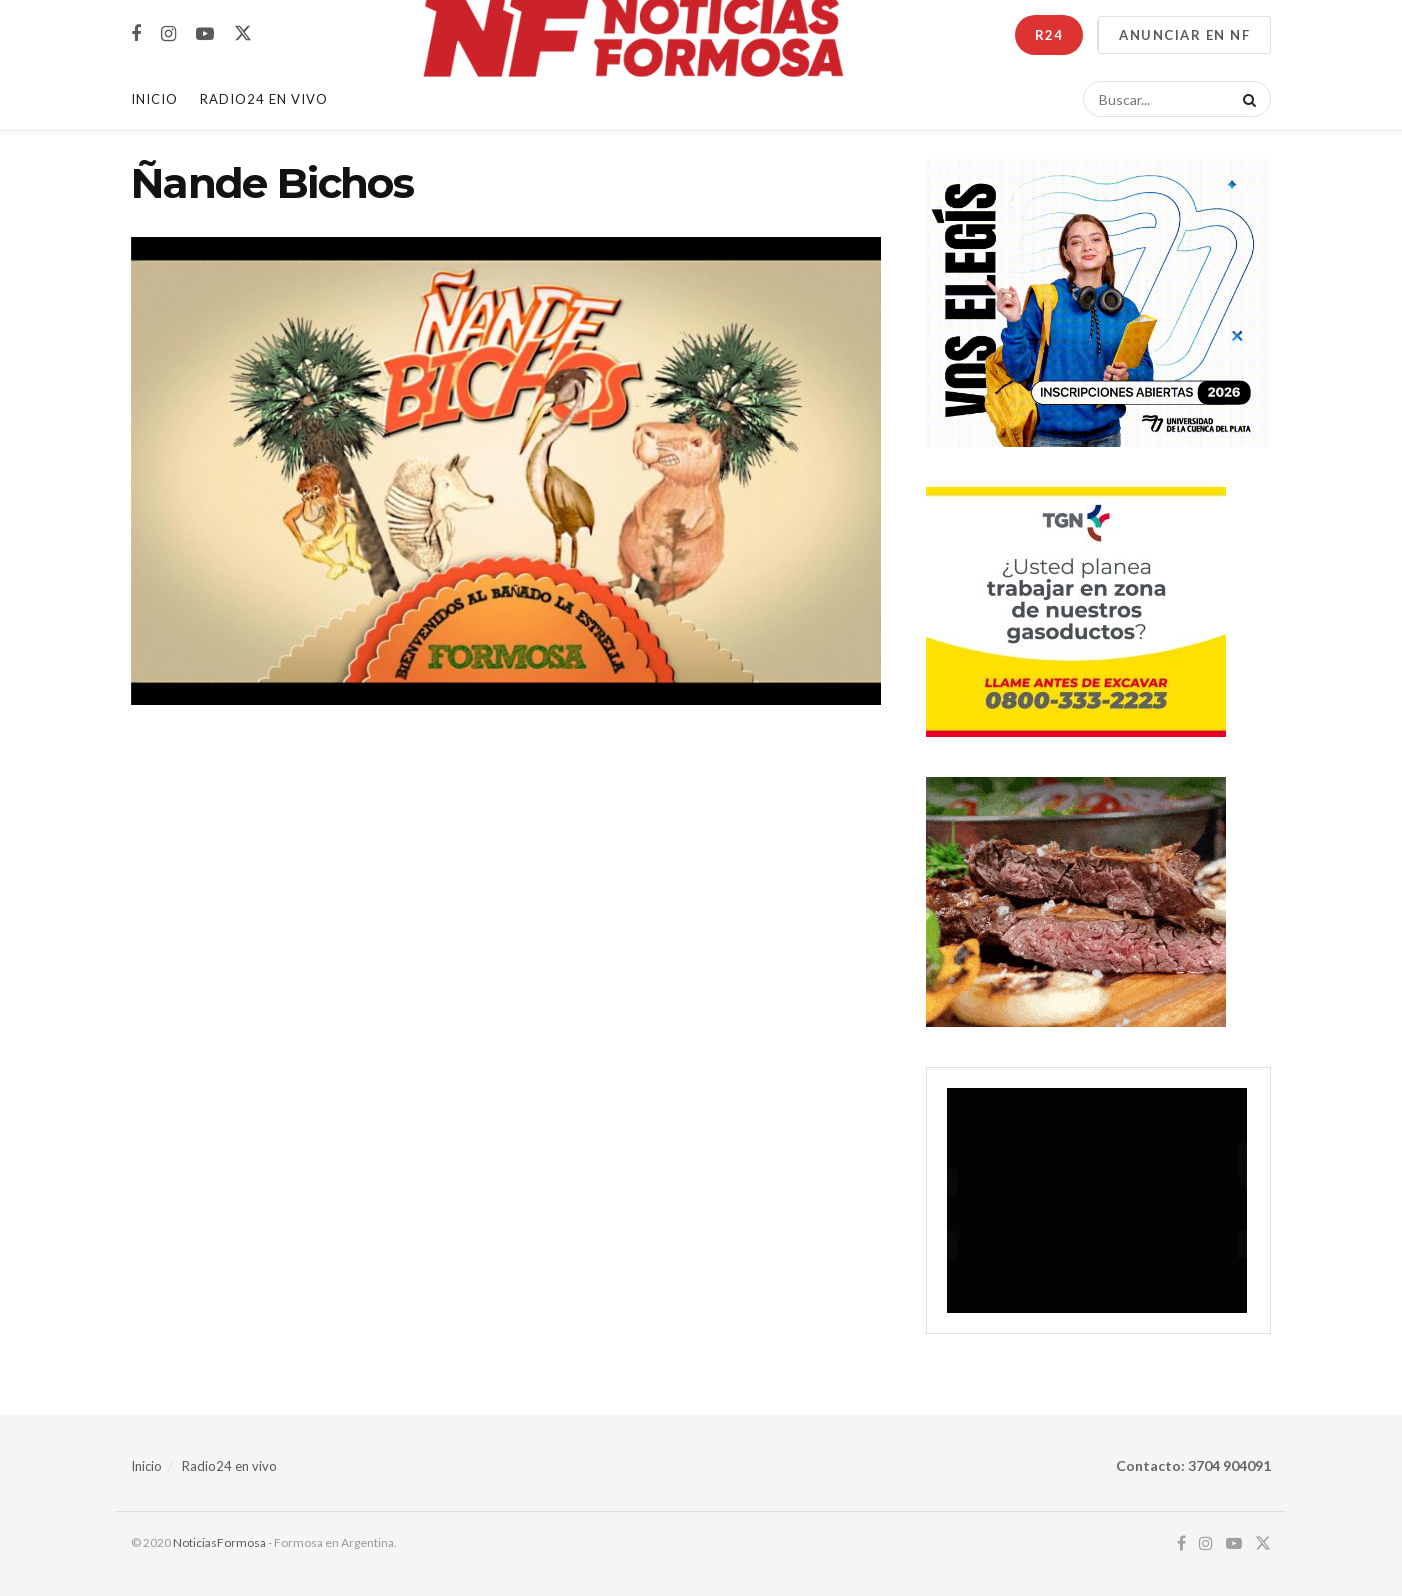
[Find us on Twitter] (243, 34)
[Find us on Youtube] (205, 34)
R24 (1049, 35)
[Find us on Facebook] (136, 34)
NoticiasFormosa (219, 1542)
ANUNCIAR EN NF (1184, 35)
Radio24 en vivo (229, 1466)
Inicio (154, 99)
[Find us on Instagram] (168, 34)
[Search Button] (1246, 99)
